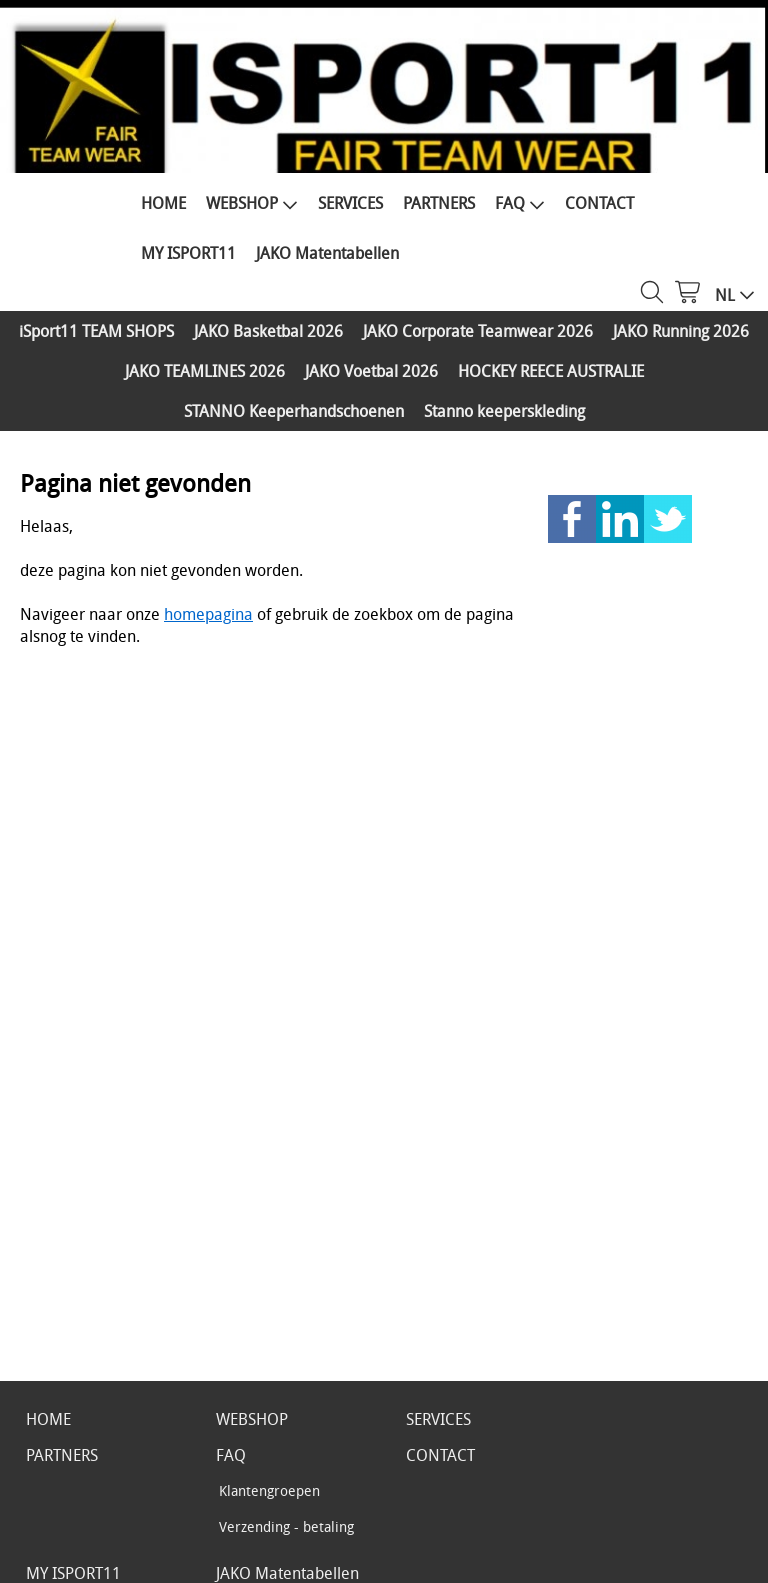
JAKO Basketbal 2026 (268, 331)
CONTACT (599, 203)
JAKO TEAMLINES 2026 (205, 371)
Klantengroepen (269, 1490)
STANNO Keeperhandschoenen (294, 411)
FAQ (520, 203)
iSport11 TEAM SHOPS (96, 331)
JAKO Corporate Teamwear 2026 (478, 331)
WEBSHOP (252, 203)
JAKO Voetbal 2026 (371, 371)
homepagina (208, 614)
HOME (163, 203)
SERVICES (350, 203)
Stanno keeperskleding (504, 411)
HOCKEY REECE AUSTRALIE (551, 371)
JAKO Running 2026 (681, 331)
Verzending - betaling (286, 1526)
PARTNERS (439, 203)
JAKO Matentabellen (327, 253)
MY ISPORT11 (188, 253)
